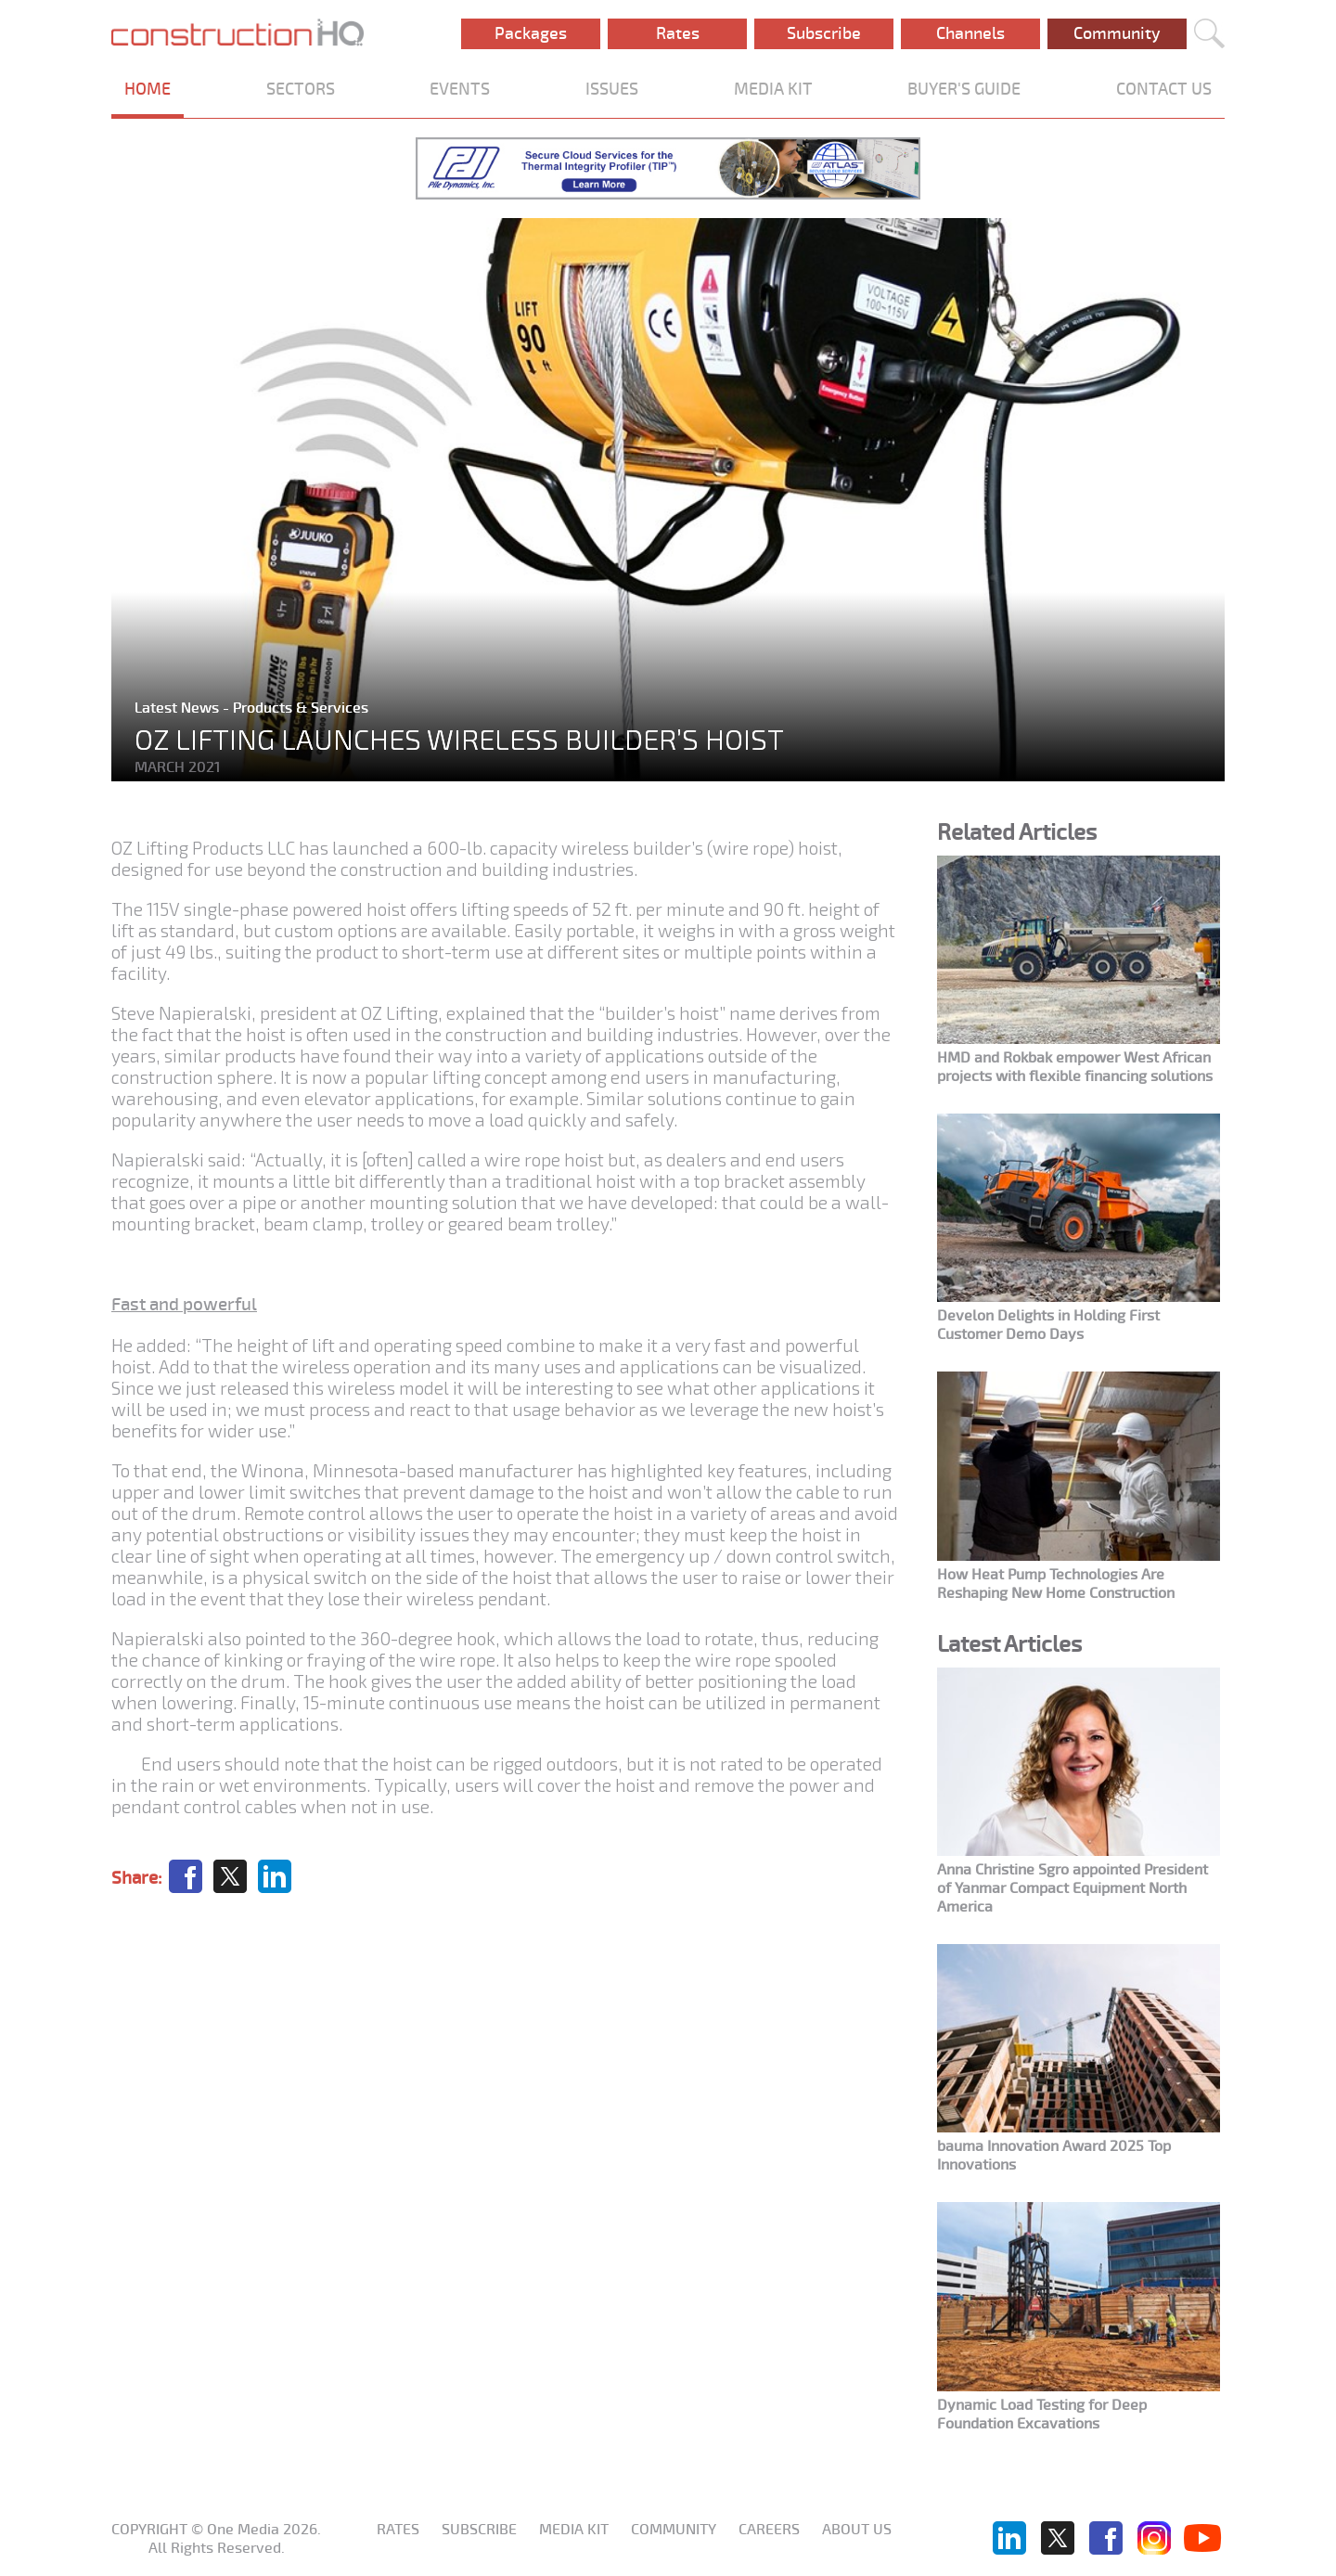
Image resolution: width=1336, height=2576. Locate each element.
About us (857, 2529)
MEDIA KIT (773, 89)
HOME (147, 89)
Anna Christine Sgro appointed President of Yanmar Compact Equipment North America (1072, 1888)
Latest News (179, 708)
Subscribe (824, 33)
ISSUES (611, 89)
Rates (678, 33)
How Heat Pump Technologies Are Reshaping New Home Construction (1056, 1584)
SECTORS (300, 89)
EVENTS (460, 89)
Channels (970, 33)
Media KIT (574, 2529)
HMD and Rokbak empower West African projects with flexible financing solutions (1075, 1067)
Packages (531, 33)
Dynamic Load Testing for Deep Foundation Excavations (1042, 2414)
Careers (769, 2529)
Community (1117, 33)
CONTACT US (1164, 89)
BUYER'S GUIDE (964, 89)
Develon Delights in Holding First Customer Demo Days (1048, 1325)
